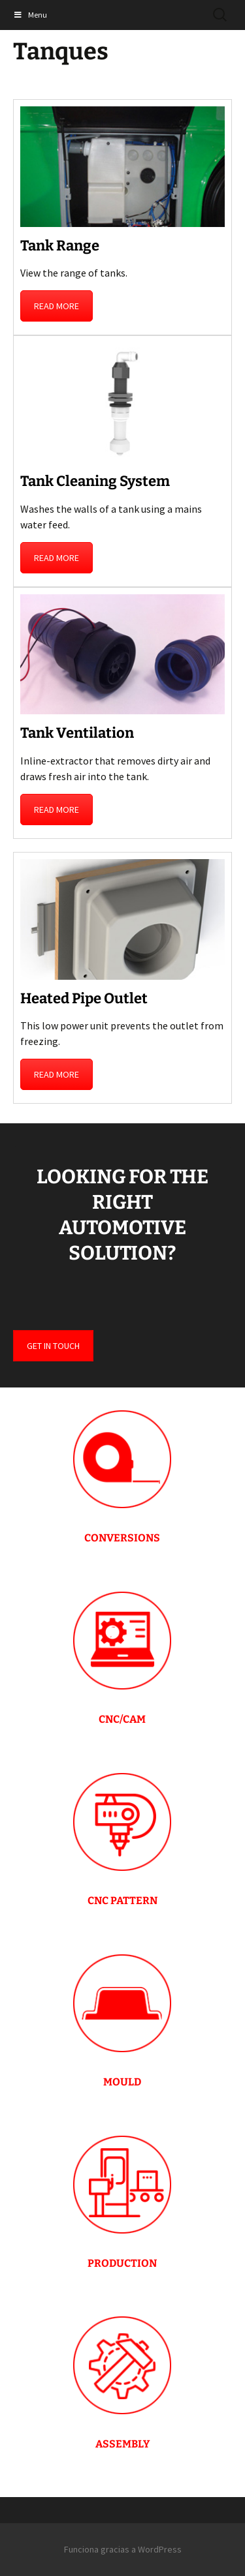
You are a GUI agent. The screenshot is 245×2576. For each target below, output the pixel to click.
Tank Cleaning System (95, 481)
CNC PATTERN (122, 1900)
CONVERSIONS (122, 1538)
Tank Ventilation (77, 733)
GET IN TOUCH (53, 1346)
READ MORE (56, 306)
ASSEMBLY (122, 2444)
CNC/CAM (122, 1719)
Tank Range (59, 245)
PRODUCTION (122, 2263)
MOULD (122, 2082)
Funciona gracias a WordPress (123, 2549)
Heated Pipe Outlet (84, 998)
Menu (30, 15)
